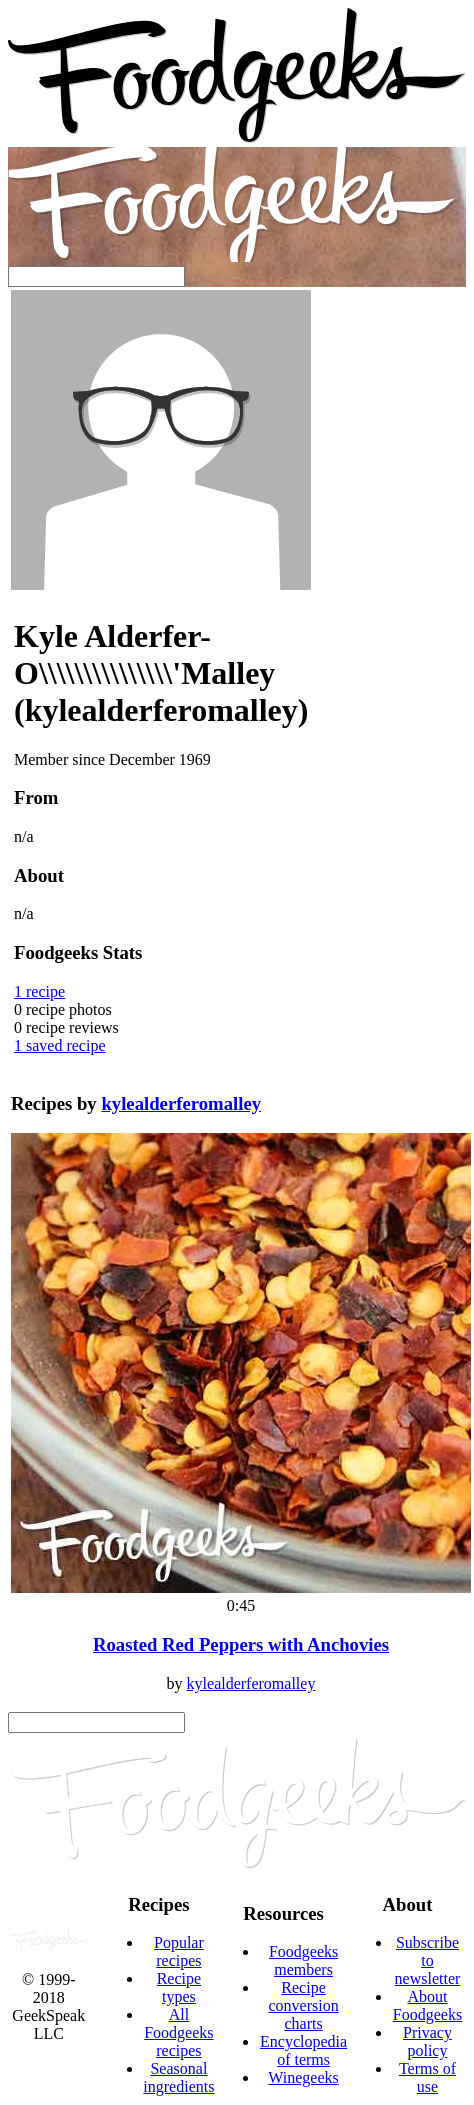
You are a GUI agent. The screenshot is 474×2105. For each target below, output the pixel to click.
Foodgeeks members (303, 1960)
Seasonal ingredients (178, 2077)
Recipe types (179, 1987)
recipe (39, 991)
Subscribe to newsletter (428, 1960)
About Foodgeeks (427, 2005)
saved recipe (60, 1045)
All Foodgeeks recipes (178, 2032)
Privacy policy (427, 2041)
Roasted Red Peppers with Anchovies (241, 1644)
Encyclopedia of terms (303, 2050)
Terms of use (427, 2077)
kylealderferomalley (181, 1103)
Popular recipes (179, 1951)
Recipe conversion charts (303, 2005)
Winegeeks (303, 2077)
